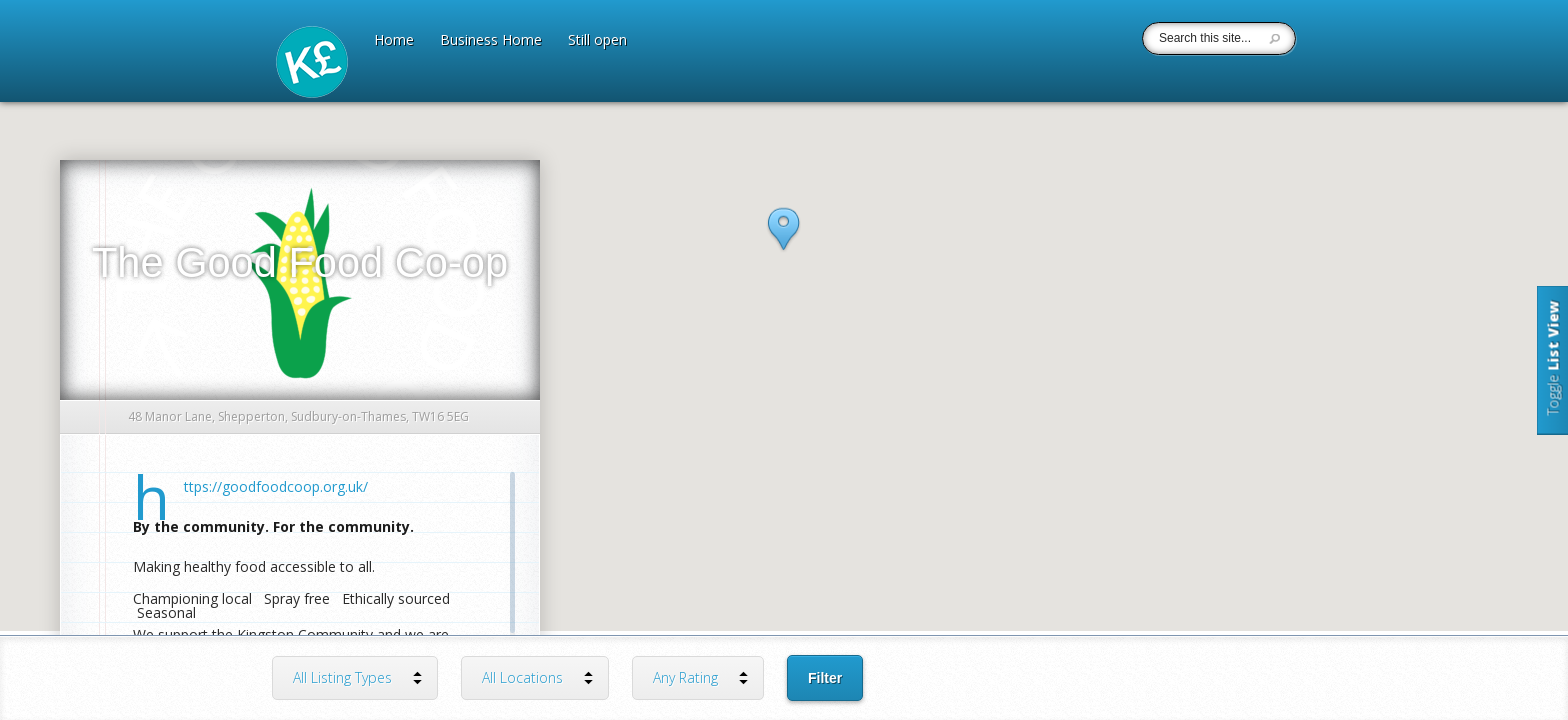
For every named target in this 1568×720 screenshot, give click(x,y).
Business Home (491, 41)
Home (394, 41)
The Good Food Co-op (300, 262)
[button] (783, 248)
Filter (825, 678)
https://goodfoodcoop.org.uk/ (276, 486)
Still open (597, 41)
